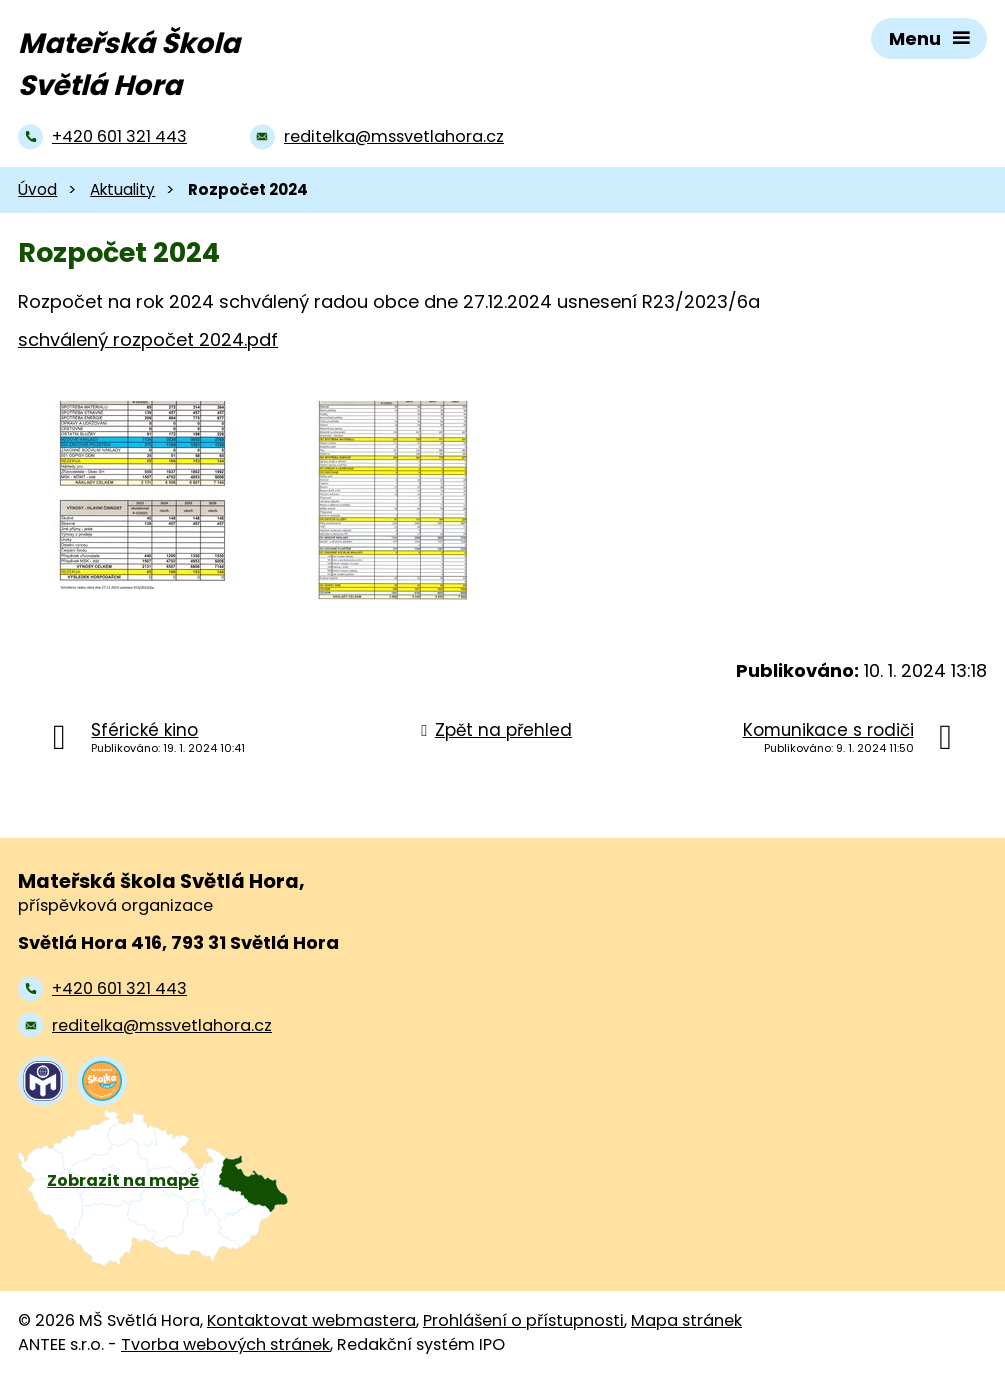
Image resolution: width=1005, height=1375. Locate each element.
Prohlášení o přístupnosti (523, 1320)
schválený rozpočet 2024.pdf (148, 339)
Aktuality (122, 189)
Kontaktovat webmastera (311, 1320)
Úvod (37, 189)
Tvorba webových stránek (225, 1344)
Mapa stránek (686, 1320)
